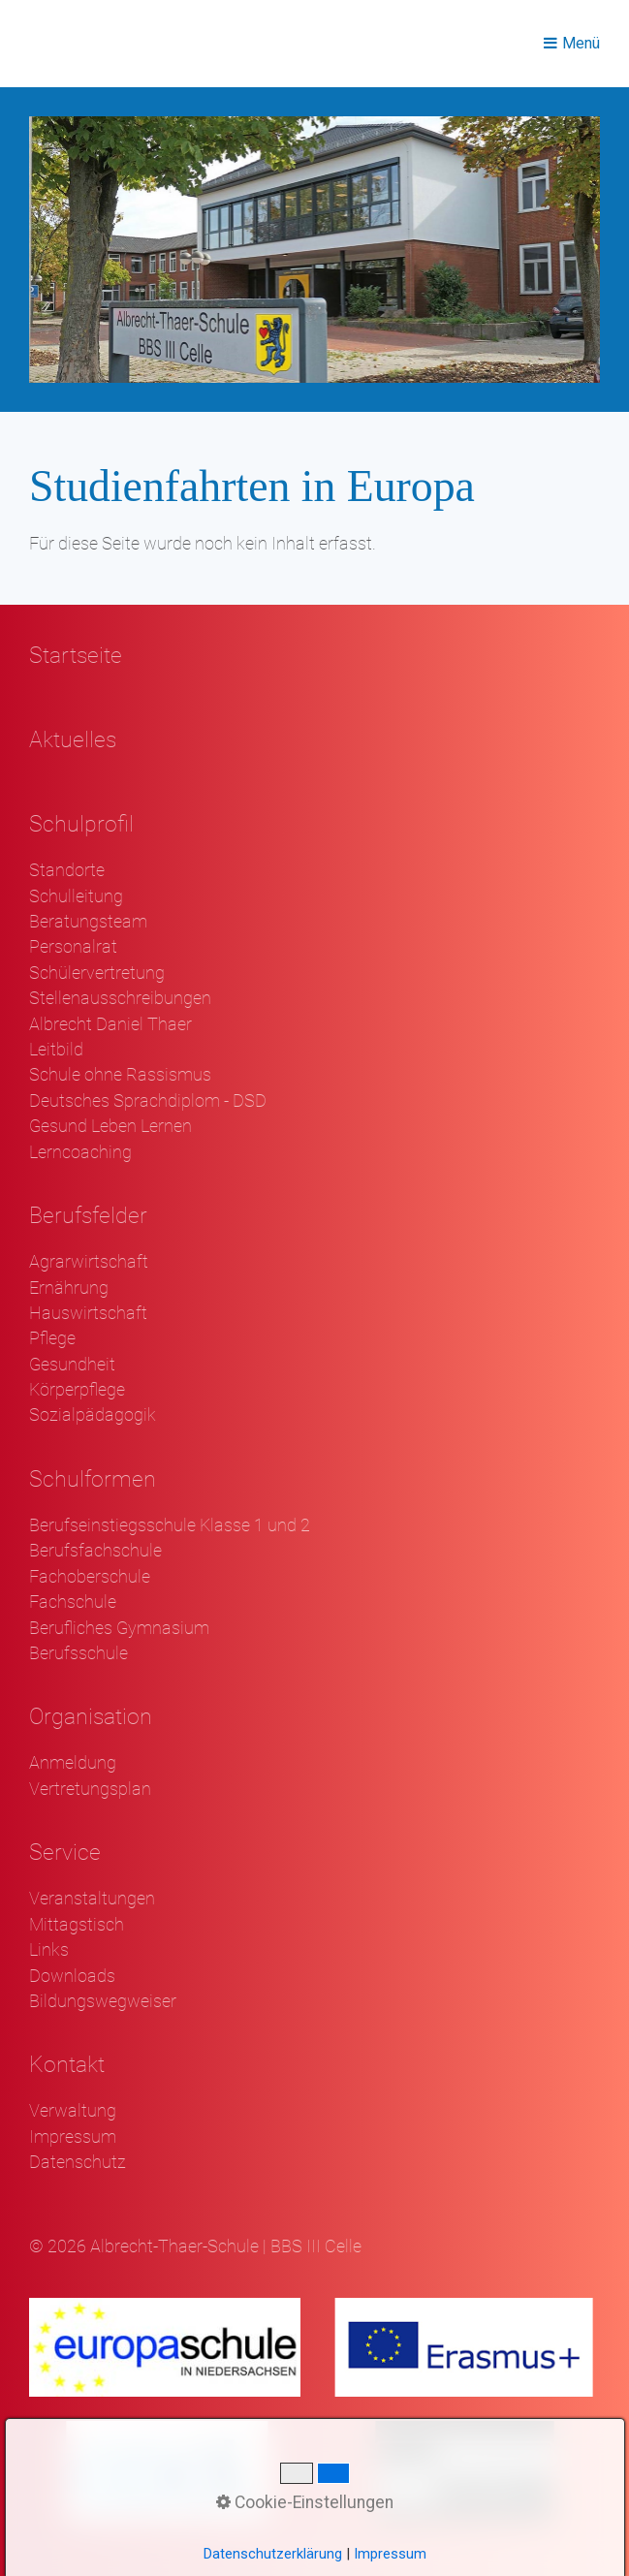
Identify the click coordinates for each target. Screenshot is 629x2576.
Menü (581, 43)
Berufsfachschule (95, 1550)
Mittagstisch (76, 1924)
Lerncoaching (80, 1152)
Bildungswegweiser (102, 2001)
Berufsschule (78, 1653)
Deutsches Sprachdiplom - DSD (148, 1101)
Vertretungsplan (90, 1789)
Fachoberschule (89, 1576)
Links (49, 1950)
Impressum (72, 2137)
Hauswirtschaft (88, 1313)
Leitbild (56, 1049)
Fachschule (72, 1602)
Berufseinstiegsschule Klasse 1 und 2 (169, 1525)
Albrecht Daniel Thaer (110, 1024)
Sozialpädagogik (92, 1415)
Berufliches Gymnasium (119, 1628)
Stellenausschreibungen (120, 998)
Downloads (72, 1976)
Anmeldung (72, 1763)
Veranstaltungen (92, 1898)
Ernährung (69, 1288)
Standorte (67, 870)
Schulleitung (76, 896)
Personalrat (73, 947)
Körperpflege (77, 1389)
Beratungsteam (88, 921)
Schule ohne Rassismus (120, 1074)
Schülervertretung (97, 973)
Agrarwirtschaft (88, 1262)
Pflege (52, 1338)
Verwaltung (72, 2110)
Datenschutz (77, 2162)
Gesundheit (72, 1364)
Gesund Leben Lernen (110, 1126)
